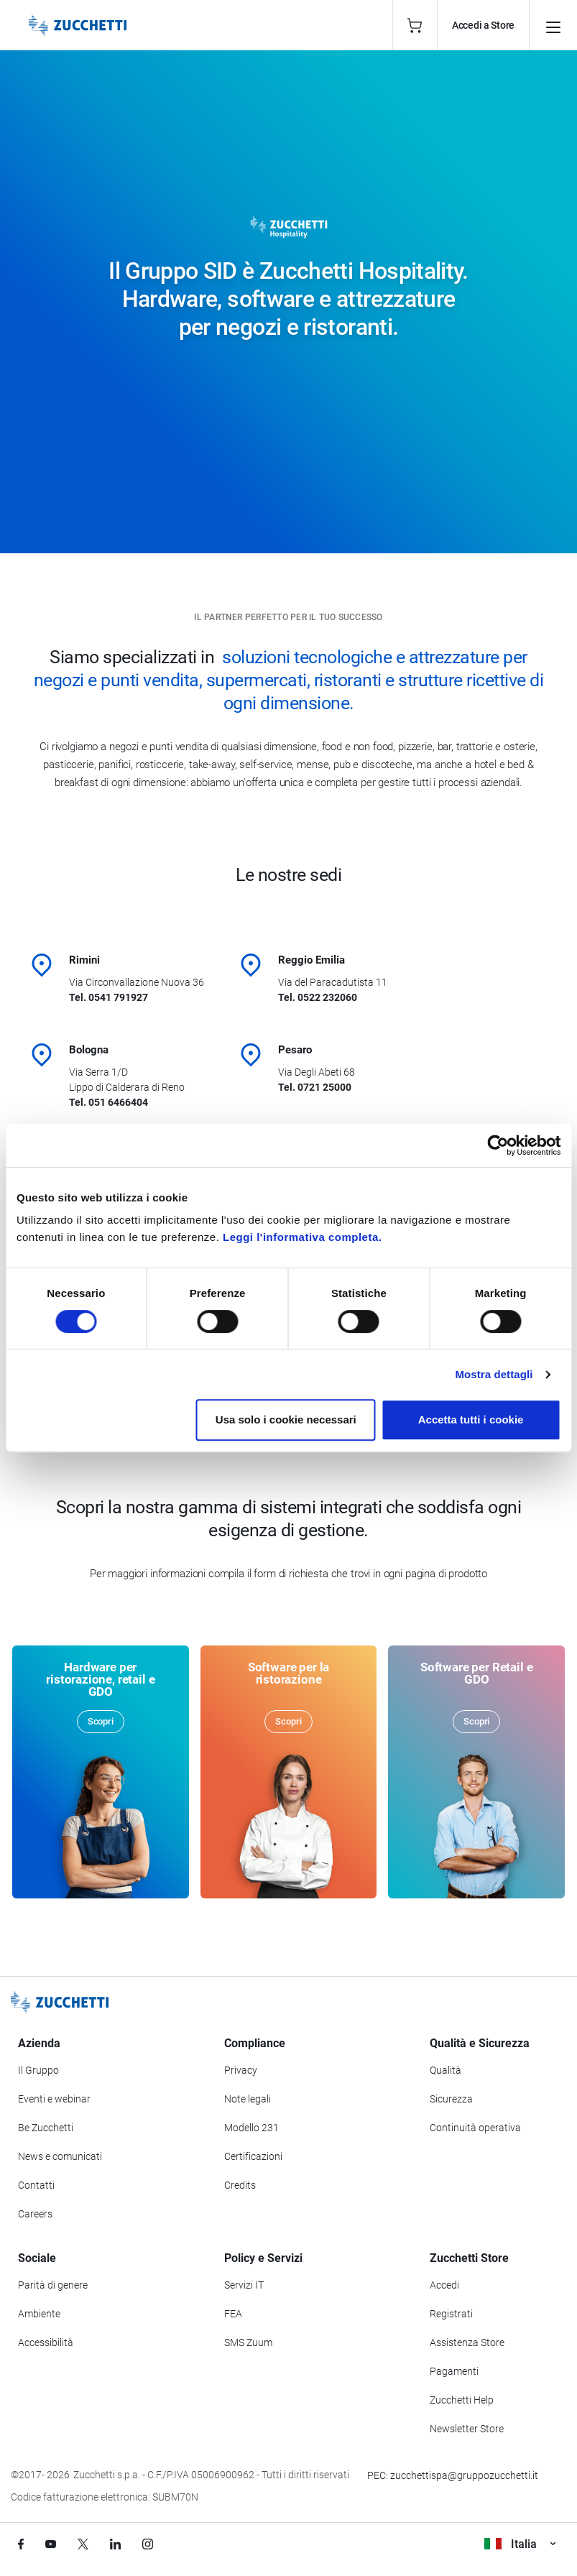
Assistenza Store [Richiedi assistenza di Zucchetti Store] (467, 2342)
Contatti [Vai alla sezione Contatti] (36, 2185)
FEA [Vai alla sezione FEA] (233, 2313)
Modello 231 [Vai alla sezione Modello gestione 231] (251, 2127)
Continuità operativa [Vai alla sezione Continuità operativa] (475, 2127)
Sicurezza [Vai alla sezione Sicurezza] (451, 2099)
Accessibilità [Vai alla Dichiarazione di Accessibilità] (45, 2342)
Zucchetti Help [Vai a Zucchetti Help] (462, 2400)
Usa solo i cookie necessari (286, 1419)
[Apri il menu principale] (553, 25)
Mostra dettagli (493, 1374)
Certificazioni (253, 2156)
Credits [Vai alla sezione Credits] (240, 2185)
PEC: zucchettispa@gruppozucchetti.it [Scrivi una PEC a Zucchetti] (452, 2475)
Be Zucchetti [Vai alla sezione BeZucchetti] (45, 2127)
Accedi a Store (483, 25)
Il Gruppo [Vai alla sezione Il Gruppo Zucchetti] (38, 2070)
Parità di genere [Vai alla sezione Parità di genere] (53, 2285)
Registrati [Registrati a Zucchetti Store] (451, 2313)
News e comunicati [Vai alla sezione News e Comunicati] (60, 2156)
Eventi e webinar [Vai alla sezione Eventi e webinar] (54, 2099)
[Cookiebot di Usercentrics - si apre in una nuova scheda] (497, 1145)
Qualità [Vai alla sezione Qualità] (445, 2070)
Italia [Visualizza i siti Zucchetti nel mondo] (519, 2544)
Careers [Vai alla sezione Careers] (35, 2214)
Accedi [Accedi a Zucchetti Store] (444, 2285)
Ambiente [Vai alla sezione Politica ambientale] (39, 2313)
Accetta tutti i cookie (471, 1419)
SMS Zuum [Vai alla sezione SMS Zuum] (248, 2342)
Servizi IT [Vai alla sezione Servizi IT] (244, 2285)
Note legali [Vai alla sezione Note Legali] (247, 2099)
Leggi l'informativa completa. (302, 1237)
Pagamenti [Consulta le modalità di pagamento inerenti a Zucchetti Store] (454, 2371)
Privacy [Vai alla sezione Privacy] (240, 2070)
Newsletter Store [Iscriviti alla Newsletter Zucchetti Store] (467, 2428)
